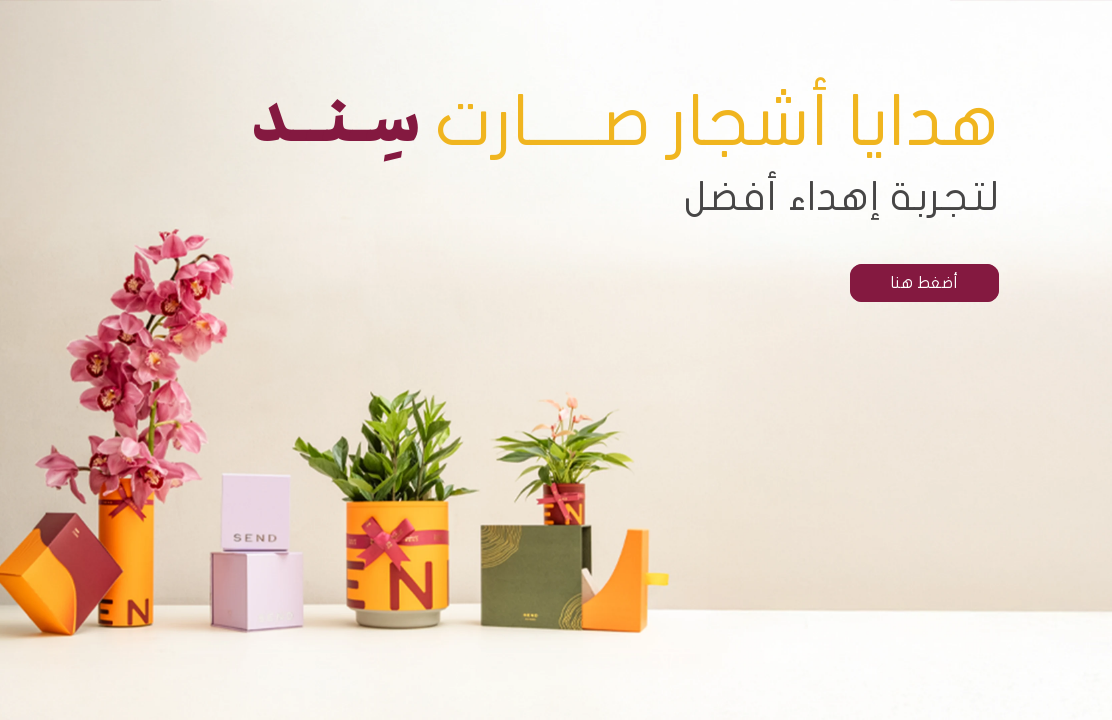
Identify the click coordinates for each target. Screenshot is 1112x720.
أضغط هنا (924, 283)
